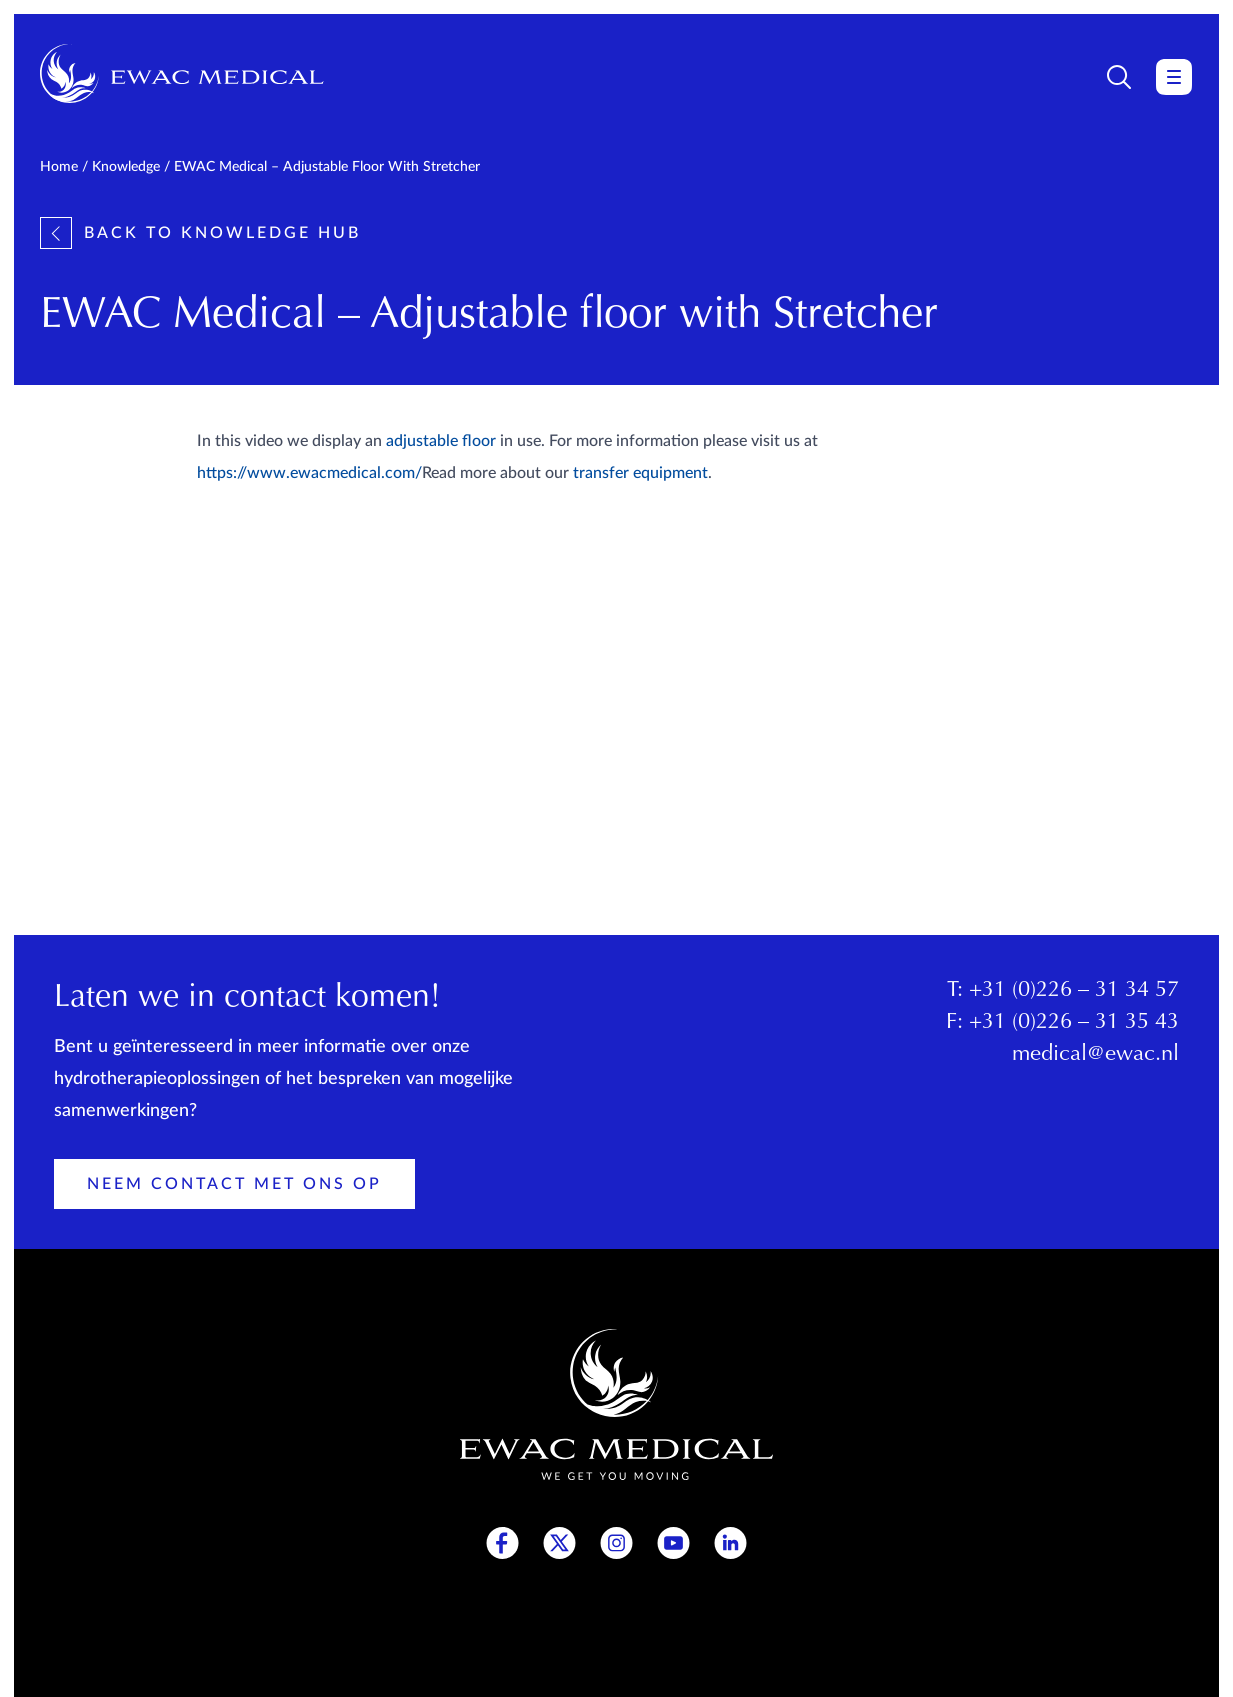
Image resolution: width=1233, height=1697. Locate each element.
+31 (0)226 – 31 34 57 (1074, 991)
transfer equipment (640, 473)
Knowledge (126, 167)
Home (59, 167)
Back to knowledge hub (200, 233)
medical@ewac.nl (1095, 1055)
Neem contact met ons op (234, 1184)
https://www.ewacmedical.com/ (309, 473)
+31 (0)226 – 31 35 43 (1074, 1023)
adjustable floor (441, 441)
